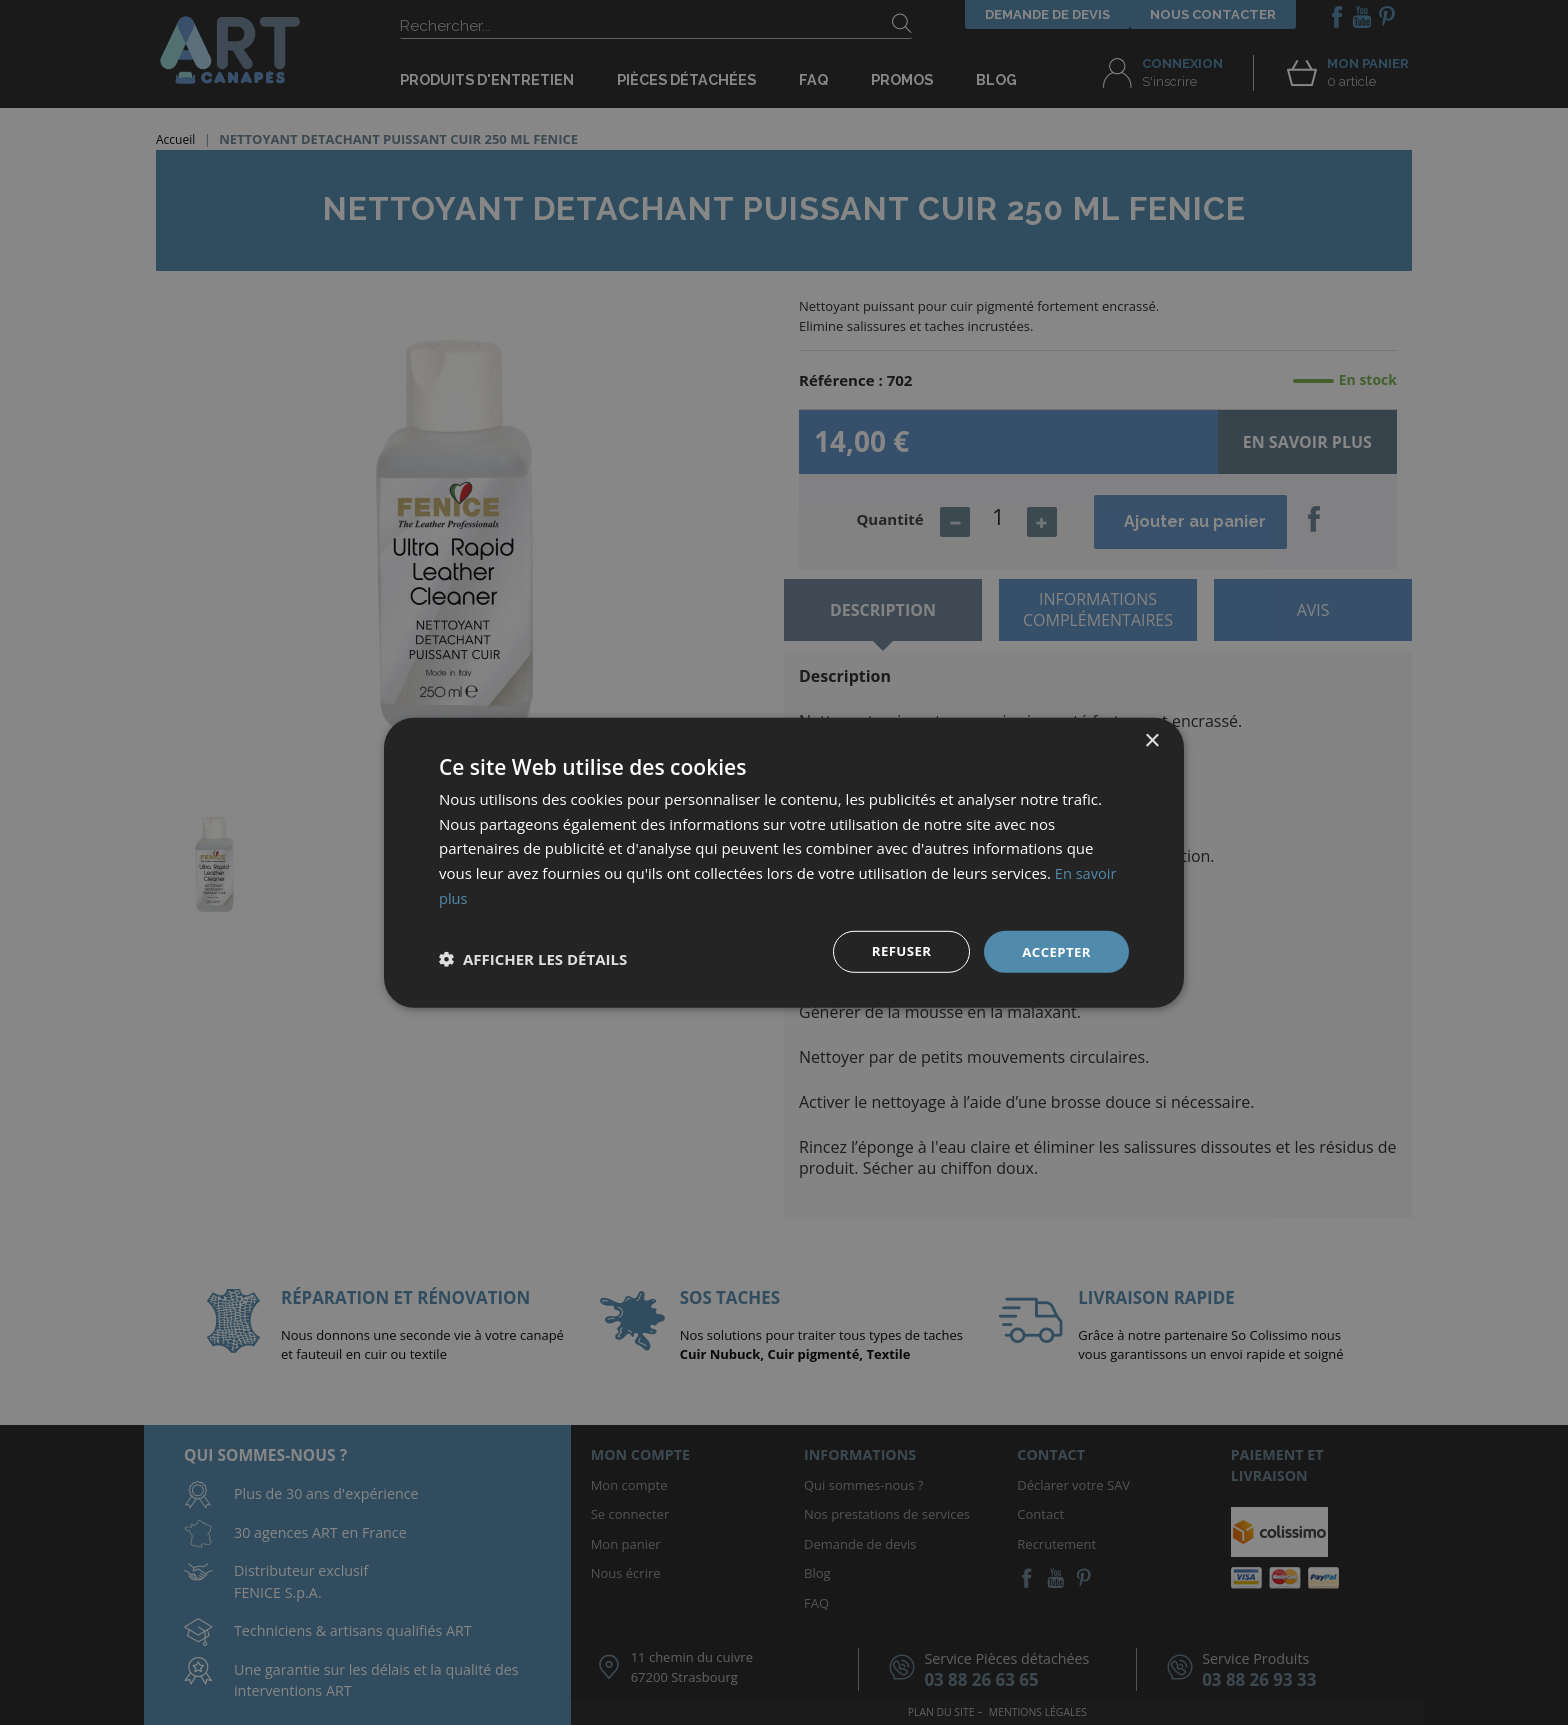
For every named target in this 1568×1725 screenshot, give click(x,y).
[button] (533, 959)
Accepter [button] (1054, 950)
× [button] (1151, 739)
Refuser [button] (896, 950)
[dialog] (784, 862)
